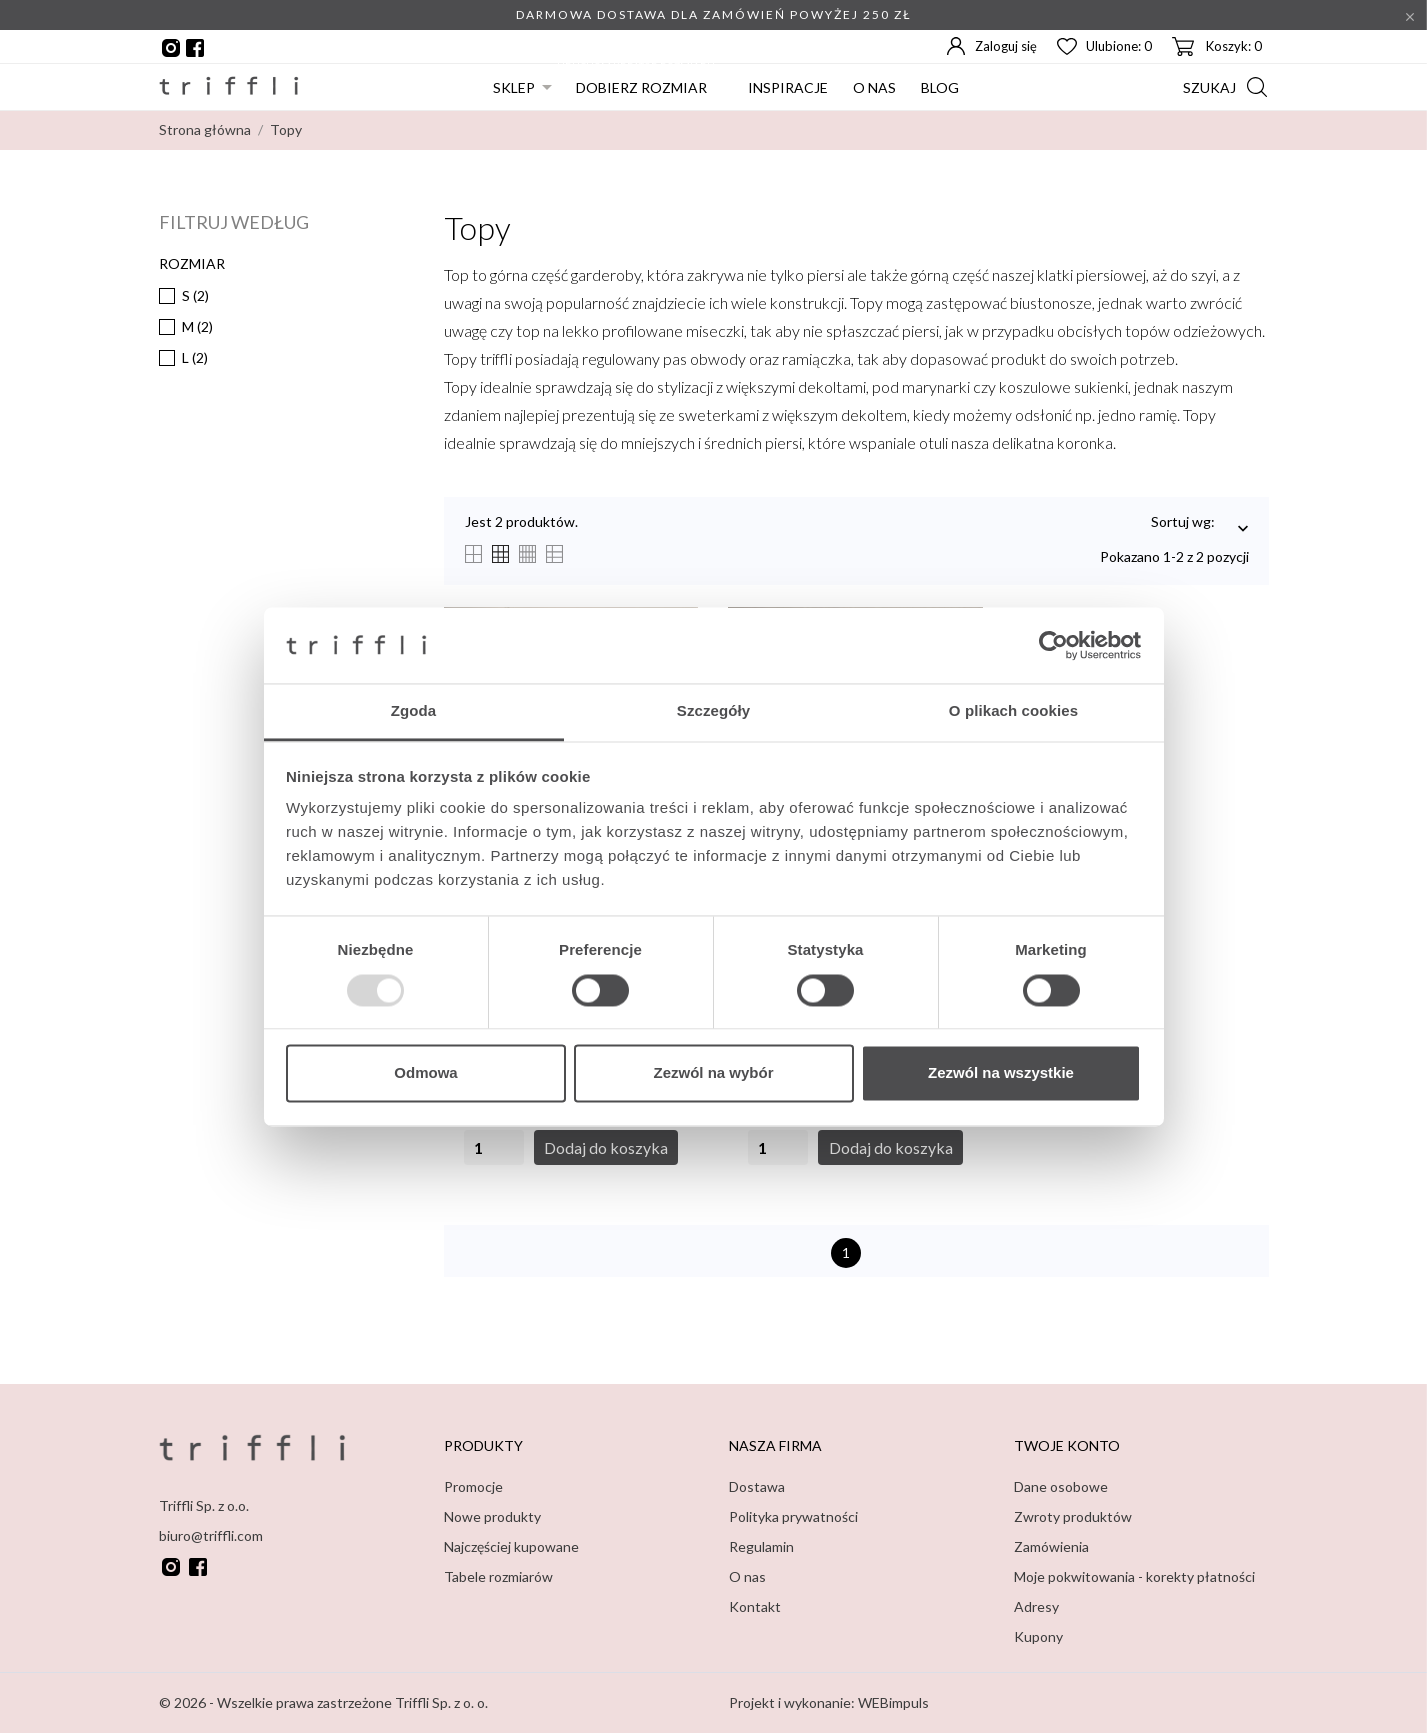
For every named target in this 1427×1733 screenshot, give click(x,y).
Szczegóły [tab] (713, 711)
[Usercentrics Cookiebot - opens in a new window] (1053, 645)
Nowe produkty (492, 1516)
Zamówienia (1051, 1546)
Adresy (1036, 1606)
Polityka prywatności (793, 1516)
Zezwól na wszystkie (1001, 1073)
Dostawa (757, 1486)
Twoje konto (1067, 1445)
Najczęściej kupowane (511, 1546)
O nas (874, 87)
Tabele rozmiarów (498, 1576)
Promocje (473, 1486)
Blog (940, 87)
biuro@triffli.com (211, 1534)
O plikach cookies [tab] (1013, 711)
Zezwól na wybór (713, 1073)
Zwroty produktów (1073, 1516)
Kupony (1038, 1636)
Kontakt (755, 1606)
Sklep (514, 87)
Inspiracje (788, 87)
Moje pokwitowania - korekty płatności (1134, 1576)
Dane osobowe (1061, 1486)
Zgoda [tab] (414, 711)
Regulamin (761, 1546)
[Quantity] (494, 1147)
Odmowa (425, 1073)
